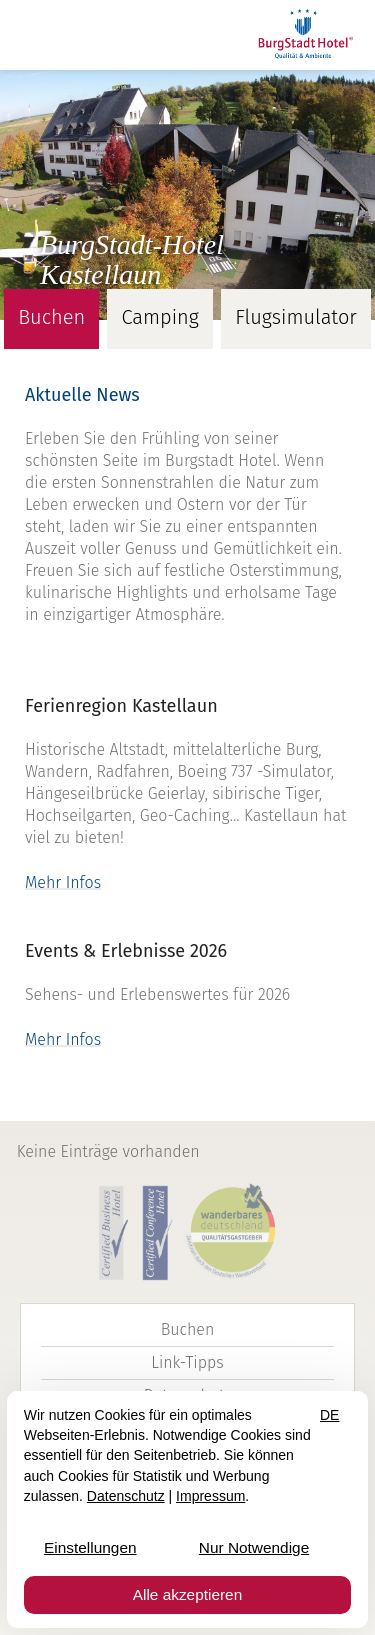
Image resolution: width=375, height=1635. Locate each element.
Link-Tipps (187, 1362)
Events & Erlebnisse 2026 (126, 951)
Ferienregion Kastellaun (121, 706)
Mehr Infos (63, 882)
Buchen (188, 1329)
